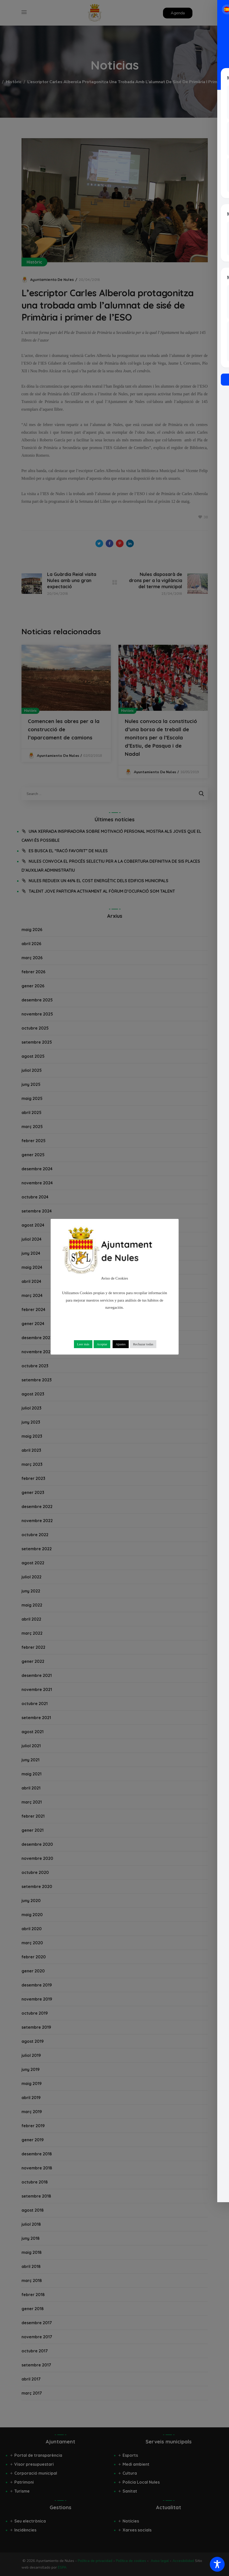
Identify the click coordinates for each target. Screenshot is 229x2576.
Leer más (83, 1344)
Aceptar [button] (102, 1344)
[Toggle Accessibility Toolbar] (217, 2564)
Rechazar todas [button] (143, 1344)
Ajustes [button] (121, 1344)
